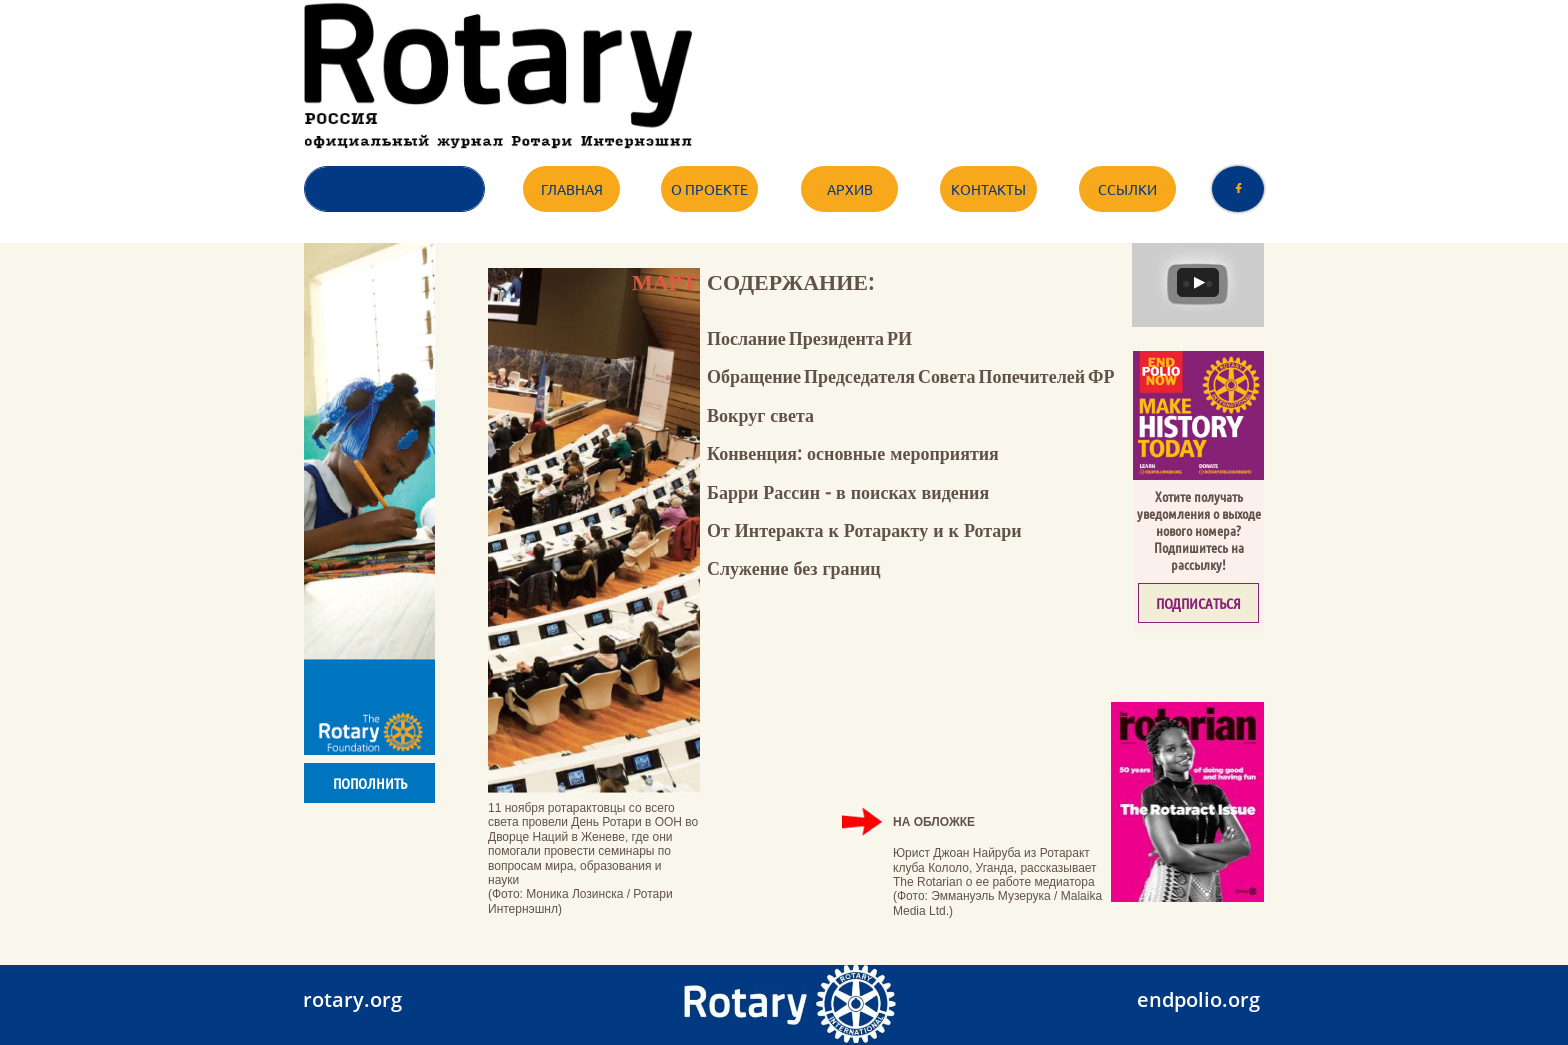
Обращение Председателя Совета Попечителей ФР (911, 376)
